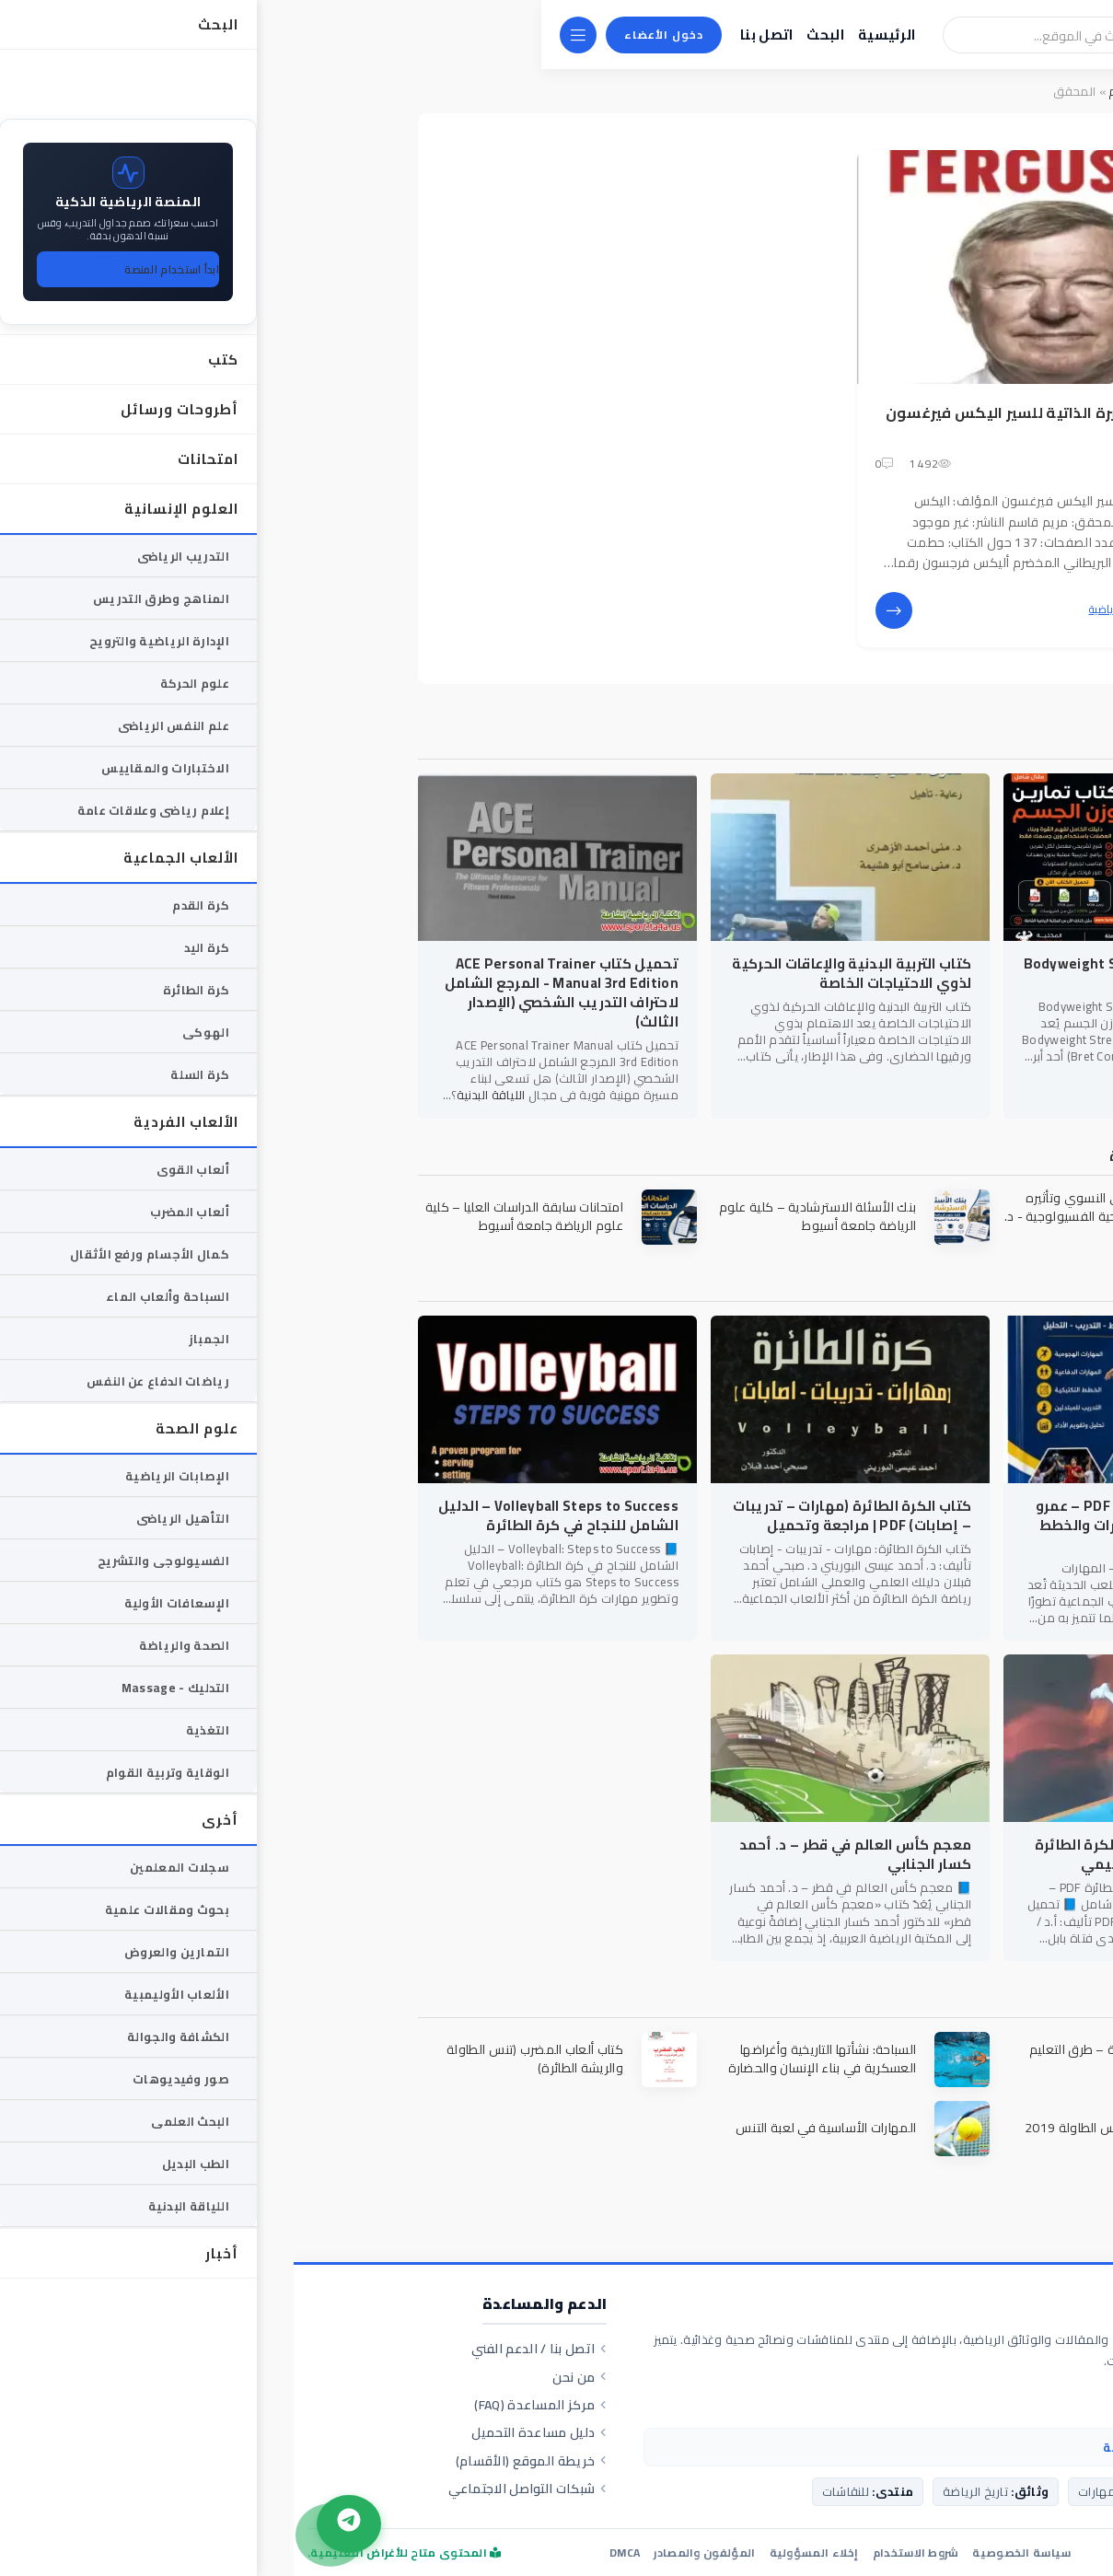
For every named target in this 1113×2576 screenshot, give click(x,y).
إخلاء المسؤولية (520, 2552)
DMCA (331, 2552)
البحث (532, 34)
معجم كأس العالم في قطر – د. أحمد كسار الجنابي (562, 1854)
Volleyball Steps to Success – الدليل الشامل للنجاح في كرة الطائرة (265, 1515)
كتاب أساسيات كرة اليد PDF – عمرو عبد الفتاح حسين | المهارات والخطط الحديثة (856, 1525)
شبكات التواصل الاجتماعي (234, 2488)
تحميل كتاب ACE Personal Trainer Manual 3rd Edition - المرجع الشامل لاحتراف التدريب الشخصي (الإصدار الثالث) (268, 992)
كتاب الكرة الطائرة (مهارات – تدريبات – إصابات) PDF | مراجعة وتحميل (558, 1515)
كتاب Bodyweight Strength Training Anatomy (850, 973)
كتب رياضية (821, 609)
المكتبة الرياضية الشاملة (976, 2305)
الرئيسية (592, 34)
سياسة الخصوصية (727, 2552)
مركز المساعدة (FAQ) (246, 2405)
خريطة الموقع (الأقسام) (238, 2461)
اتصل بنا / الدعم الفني (246, 2348)
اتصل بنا (472, 34)
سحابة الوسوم (854, 91)
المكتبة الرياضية (948, 91)
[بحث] (860, 35)
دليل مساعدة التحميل (245, 2432)
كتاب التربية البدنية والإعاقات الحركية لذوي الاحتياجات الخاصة (558, 973)
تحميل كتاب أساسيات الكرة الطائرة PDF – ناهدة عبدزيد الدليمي (856, 1854)
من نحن (286, 2377)
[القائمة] (284, 35)
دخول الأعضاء (370, 34)
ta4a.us (908, 2552)
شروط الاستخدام (622, 2552)
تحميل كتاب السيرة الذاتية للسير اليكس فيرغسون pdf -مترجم (763, 423)
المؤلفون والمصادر (410, 2552)
